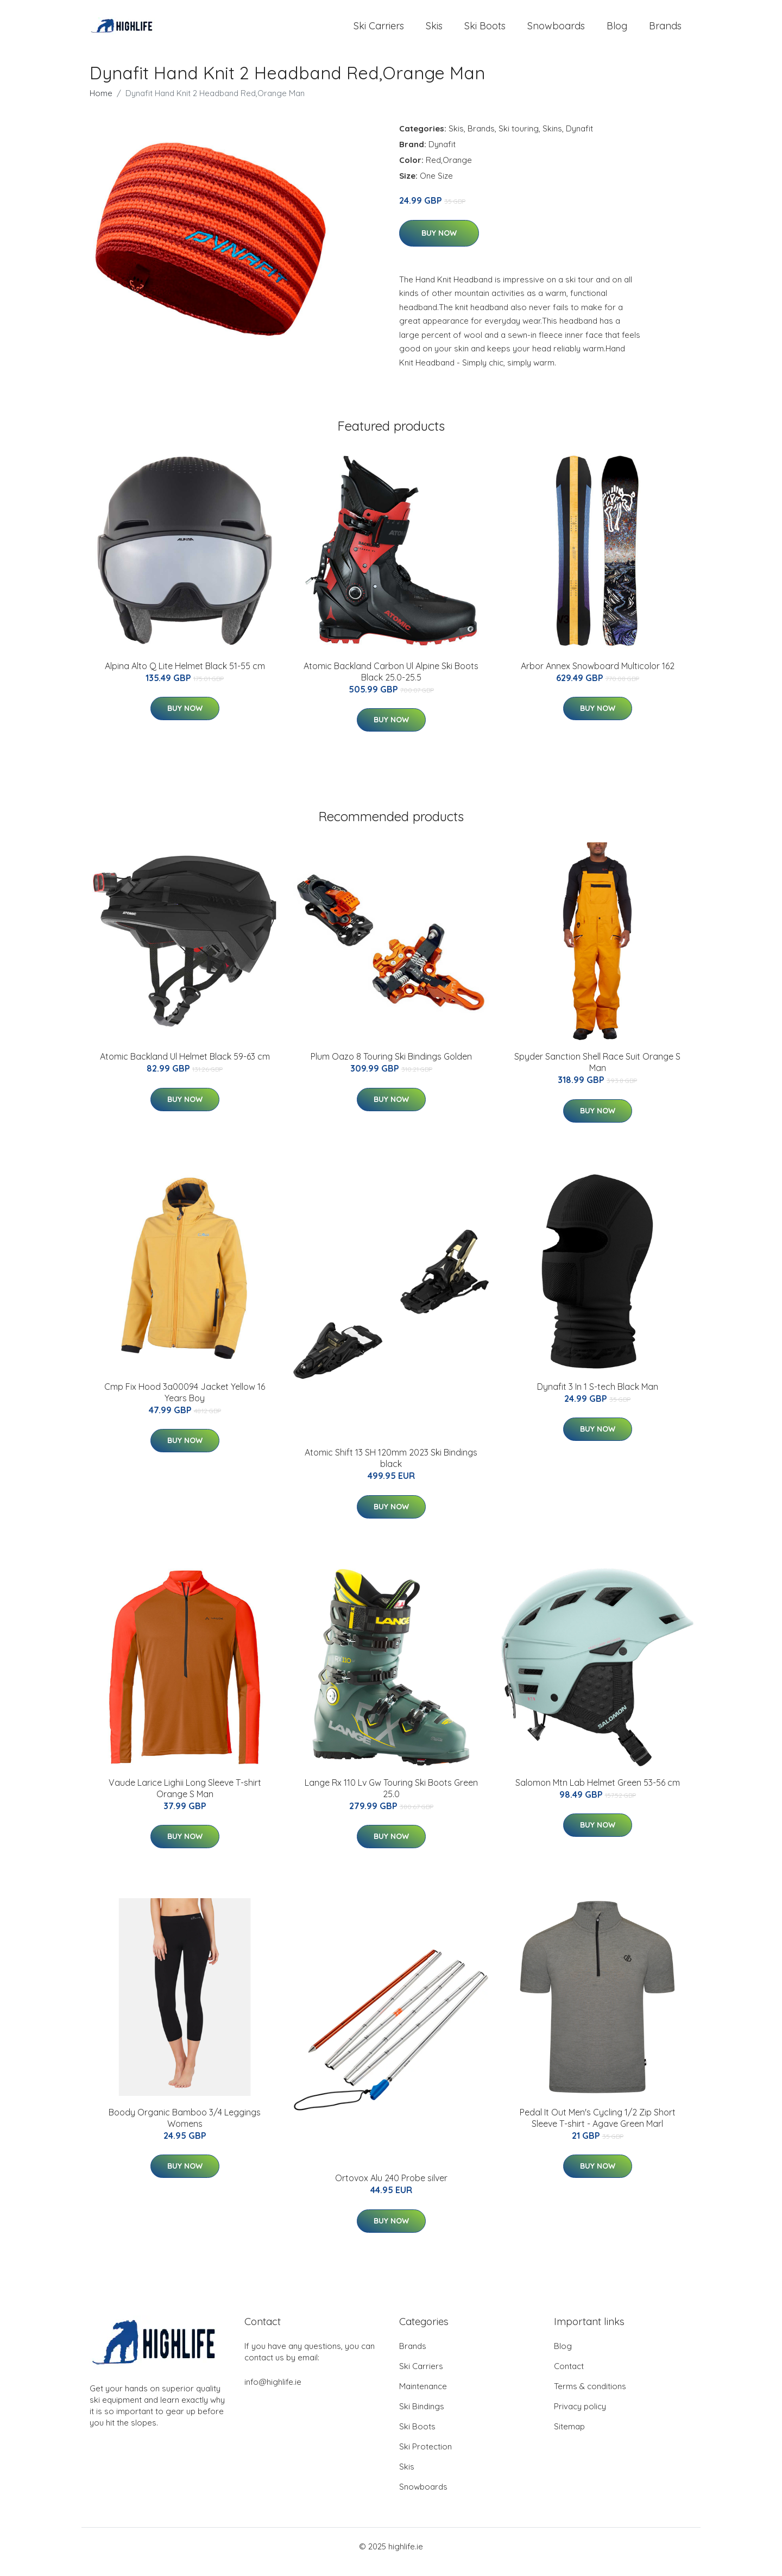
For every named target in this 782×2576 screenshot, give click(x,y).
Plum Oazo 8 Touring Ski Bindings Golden (391, 1067)
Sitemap (569, 2437)
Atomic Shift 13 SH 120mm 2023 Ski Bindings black (391, 1469)
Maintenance (423, 2397)
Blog (617, 31)
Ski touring (519, 139)
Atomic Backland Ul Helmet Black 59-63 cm (185, 1067)
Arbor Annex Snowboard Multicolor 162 (597, 676)
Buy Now (439, 244)
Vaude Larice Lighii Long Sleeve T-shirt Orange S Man (185, 1799)
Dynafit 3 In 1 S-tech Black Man (597, 1397)
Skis (434, 31)
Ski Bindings (421, 2417)
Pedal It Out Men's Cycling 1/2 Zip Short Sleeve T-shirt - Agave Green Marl (598, 2129)
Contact (569, 2377)
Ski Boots (485, 31)
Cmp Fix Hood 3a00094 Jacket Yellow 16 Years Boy (184, 1403)
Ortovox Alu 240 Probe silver (391, 2188)
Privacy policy (580, 2417)
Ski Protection (425, 2457)
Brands (665, 31)
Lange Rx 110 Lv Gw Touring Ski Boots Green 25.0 (391, 1799)
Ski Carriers (379, 31)
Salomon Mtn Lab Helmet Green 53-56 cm (597, 1793)
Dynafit (579, 139)
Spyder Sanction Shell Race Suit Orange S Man (597, 1073)
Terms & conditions (590, 2397)
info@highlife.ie (272, 2393)
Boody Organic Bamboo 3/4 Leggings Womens (185, 2129)
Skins (552, 139)
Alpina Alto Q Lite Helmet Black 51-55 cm (185, 676)
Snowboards (556, 31)
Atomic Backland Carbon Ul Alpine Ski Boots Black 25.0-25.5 (391, 682)
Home (101, 104)
